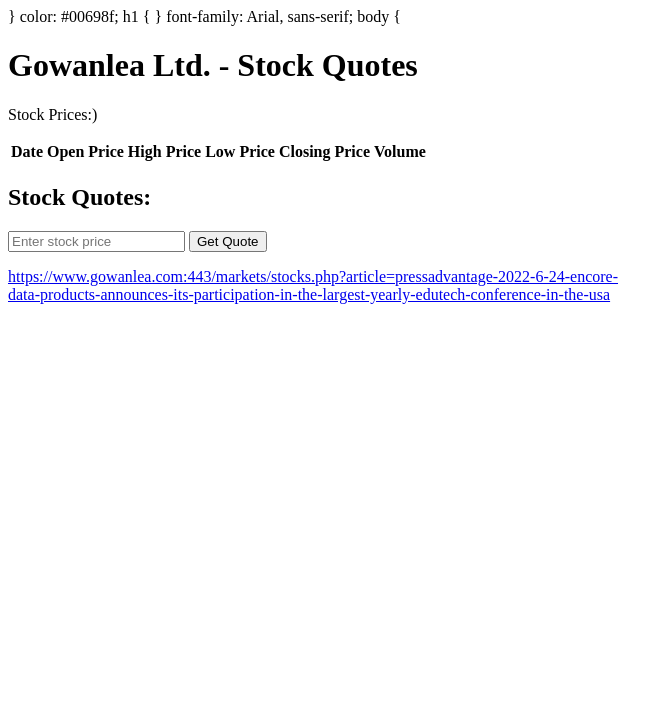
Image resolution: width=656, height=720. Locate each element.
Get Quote (228, 241)
